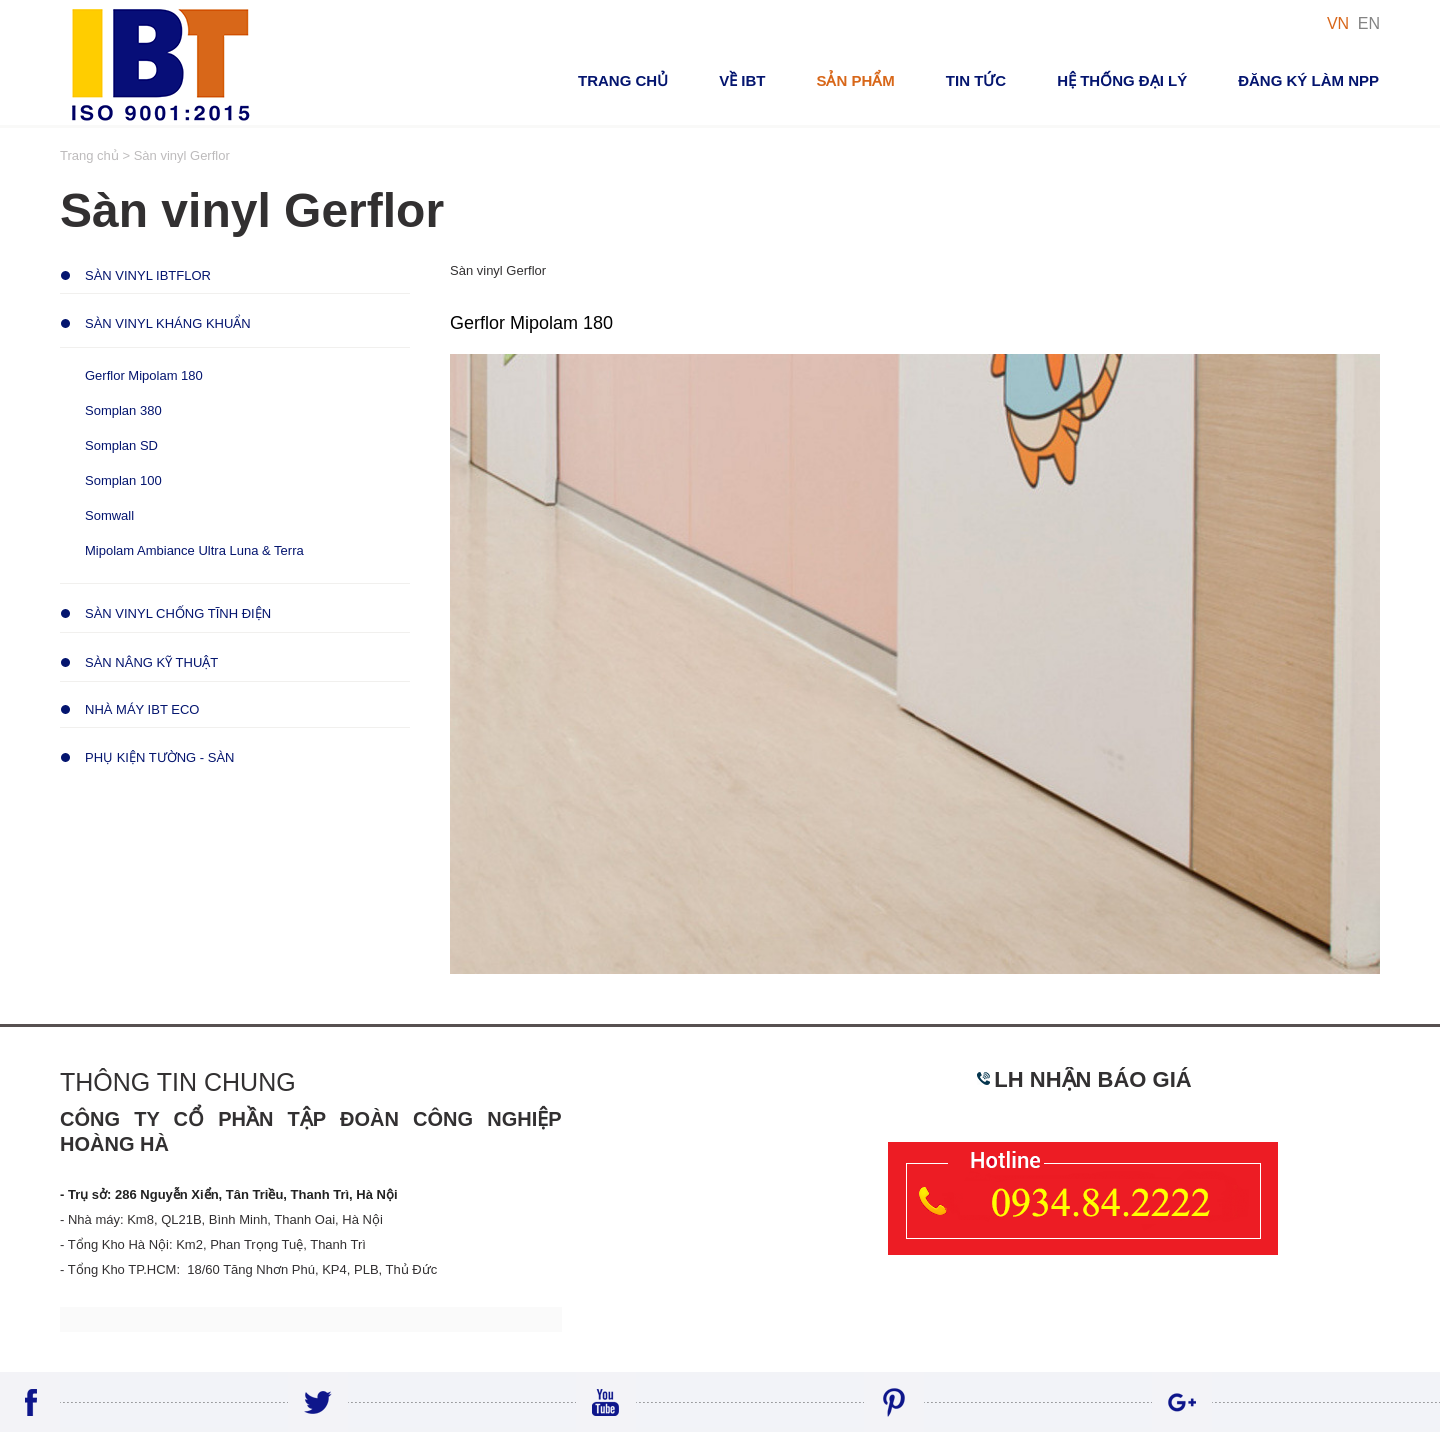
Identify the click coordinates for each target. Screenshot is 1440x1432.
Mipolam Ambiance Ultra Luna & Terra (194, 550)
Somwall (109, 515)
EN (1369, 23)
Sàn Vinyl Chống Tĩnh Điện (178, 613)
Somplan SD (121, 445)
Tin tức (976, 80)
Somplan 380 (123, 410)
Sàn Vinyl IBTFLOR (148, 275)
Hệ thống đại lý (1122, 80)
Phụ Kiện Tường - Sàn (159, 757)
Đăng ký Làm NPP (1308, 80)
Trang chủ (623, 80)
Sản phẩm (855, 80)
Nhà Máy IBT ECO (142, 709)
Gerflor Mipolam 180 (144, 375)
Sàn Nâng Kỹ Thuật (151, 662)
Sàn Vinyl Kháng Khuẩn (168, 323)
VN (1338, 23)
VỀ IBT (742, 80)
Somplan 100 (123, 480)
